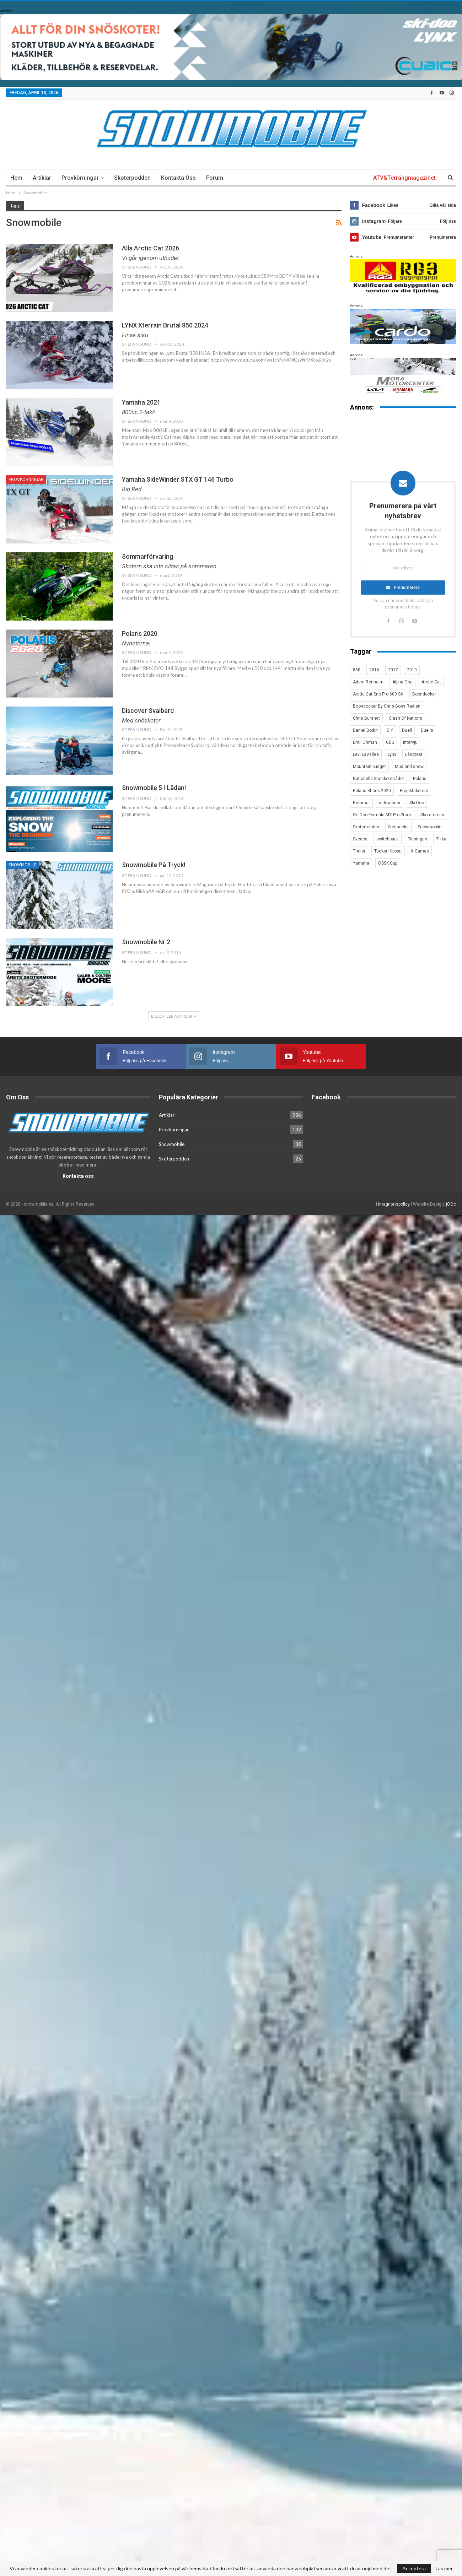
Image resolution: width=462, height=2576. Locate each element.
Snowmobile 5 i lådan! (154, 787)
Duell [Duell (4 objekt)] (407, 730)
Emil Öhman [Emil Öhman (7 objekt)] (365, 742)
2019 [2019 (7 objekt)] (412, 669)
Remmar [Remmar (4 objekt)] (361, 802)
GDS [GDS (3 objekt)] (390, 742)
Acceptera (414, 2568)
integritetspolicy (394, 1204)
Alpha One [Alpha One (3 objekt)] (402, 682)
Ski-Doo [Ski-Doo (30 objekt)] (416, 802)
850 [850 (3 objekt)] (356, 669)
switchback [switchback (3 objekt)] (387, 839)
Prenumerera (407, 587)
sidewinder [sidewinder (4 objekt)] (390, 802)
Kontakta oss (178, 177)
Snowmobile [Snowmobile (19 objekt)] (429, 826)
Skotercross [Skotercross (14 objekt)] (432, 814)
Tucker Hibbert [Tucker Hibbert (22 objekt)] (388, 851)
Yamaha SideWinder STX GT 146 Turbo (177, 479)
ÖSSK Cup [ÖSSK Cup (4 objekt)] (387, 863)
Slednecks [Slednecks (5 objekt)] (398, 826)
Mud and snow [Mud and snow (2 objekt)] (409, 766)
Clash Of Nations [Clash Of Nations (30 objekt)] (405, 718)
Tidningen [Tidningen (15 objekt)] (417, 839)
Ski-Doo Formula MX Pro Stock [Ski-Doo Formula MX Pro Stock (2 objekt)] (382, 814)
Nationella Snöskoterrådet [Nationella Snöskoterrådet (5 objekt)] (378, 778)
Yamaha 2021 (141, 402)
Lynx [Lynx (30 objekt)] (392, 754)
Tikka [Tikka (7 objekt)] (441, 839)
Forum (214, 177)
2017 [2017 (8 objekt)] (393, 669)
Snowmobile (22, 864)
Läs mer (444, 2568)
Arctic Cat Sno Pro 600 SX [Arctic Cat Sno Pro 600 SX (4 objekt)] (378, 694)
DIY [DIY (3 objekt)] (390, 730)
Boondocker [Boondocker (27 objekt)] (424, 694)
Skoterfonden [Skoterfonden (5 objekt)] (366, 826)
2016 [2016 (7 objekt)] (374, 669)
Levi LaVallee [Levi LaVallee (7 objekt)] (366, 754)
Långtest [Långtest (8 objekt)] (414, 754)
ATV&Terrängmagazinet (404, 177)
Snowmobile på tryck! (153, 864)
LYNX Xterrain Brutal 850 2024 (165, 325)
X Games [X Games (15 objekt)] (420, 851)
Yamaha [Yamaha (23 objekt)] (361, 863)
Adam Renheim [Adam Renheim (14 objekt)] (368, 682)
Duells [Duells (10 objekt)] (427, 730)
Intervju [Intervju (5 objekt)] (410, 742)
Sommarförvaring (147, 556)
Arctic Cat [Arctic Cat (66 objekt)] (431, 682)
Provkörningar (80, 177)
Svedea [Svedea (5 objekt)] (360, 839)
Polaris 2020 (139, 633)
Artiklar (42, 177)
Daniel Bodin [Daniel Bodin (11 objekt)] (365, 730)
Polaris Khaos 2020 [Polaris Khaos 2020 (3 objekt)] (372, 790)
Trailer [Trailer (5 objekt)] (359, 851)
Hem (16, 177)
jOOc (451, 1204)
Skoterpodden (132, 177)
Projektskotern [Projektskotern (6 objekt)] (414, 790)
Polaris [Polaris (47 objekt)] (419, 778)
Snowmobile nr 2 (146, 942)
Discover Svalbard (148, 710)
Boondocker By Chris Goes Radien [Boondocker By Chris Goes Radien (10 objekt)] (386, 706)
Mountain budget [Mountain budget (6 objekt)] (369, 766)
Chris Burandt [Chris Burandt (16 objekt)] (366, 718)
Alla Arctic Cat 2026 (150, 248)
